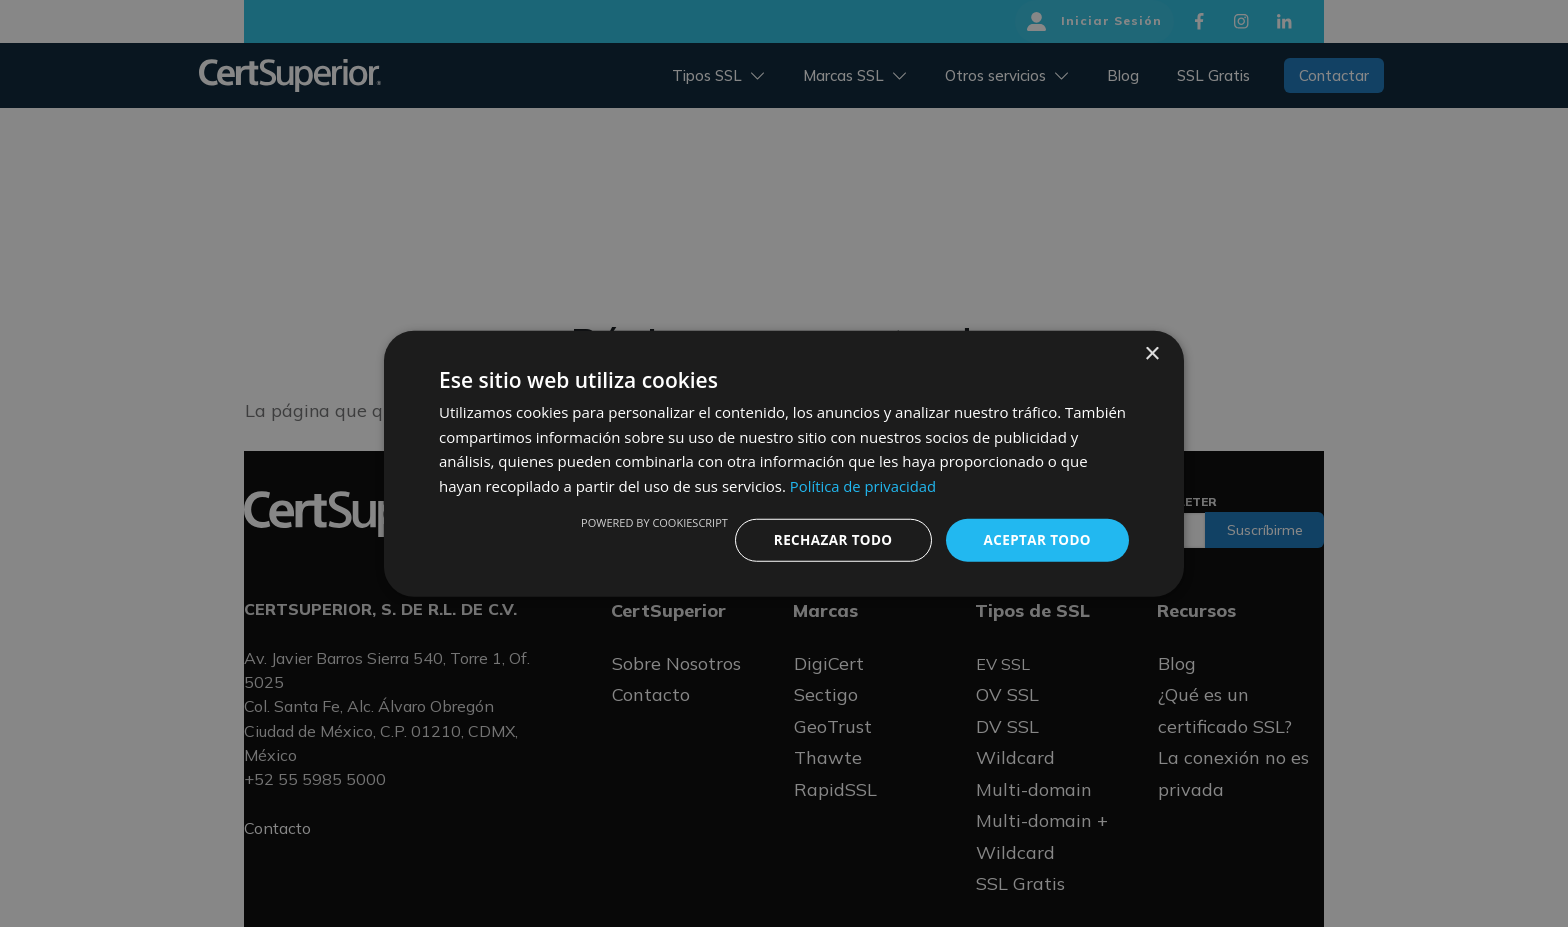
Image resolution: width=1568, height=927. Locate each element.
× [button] (1151, 352)
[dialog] (784, 463)
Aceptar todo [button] (1035, 539)
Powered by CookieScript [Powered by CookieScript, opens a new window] (646, 521)
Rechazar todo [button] (827, 539)
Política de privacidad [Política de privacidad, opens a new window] (864, 485)
